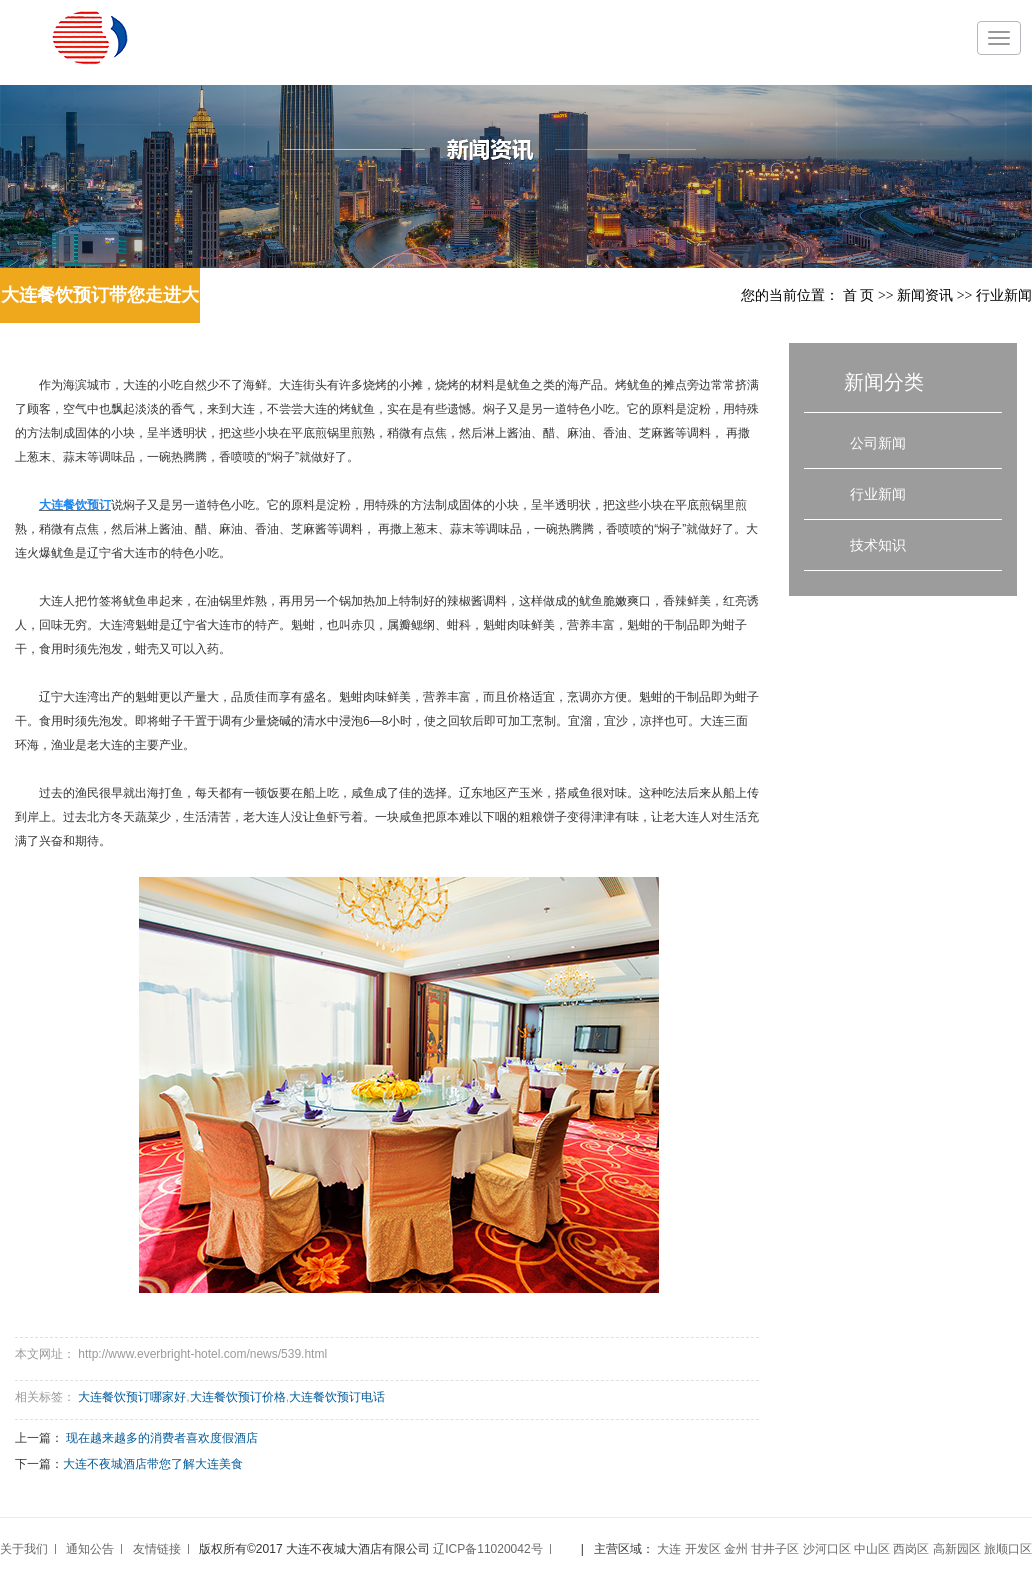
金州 (736, 1549)
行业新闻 (1004, 295)
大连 (669, 1549)
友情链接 (157, 1549)
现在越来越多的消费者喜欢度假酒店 (162, 1438)
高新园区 (957, 1549)
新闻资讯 (925, 295)
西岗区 (911, 1549)
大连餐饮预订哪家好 (132, 1397)
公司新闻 (878, 443)
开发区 (703, 1549)
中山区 (872, 1549)
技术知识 (878, 545)
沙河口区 (827, 1549)
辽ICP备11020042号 (487, 1549)
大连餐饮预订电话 (337, 1397)
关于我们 (24, 1549)
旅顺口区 (1008, 1549)
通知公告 (90, 1549)
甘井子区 (775, 1549)
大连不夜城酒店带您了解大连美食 (153, 1464)
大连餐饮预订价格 (238, 1397)
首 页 (859, 295)
